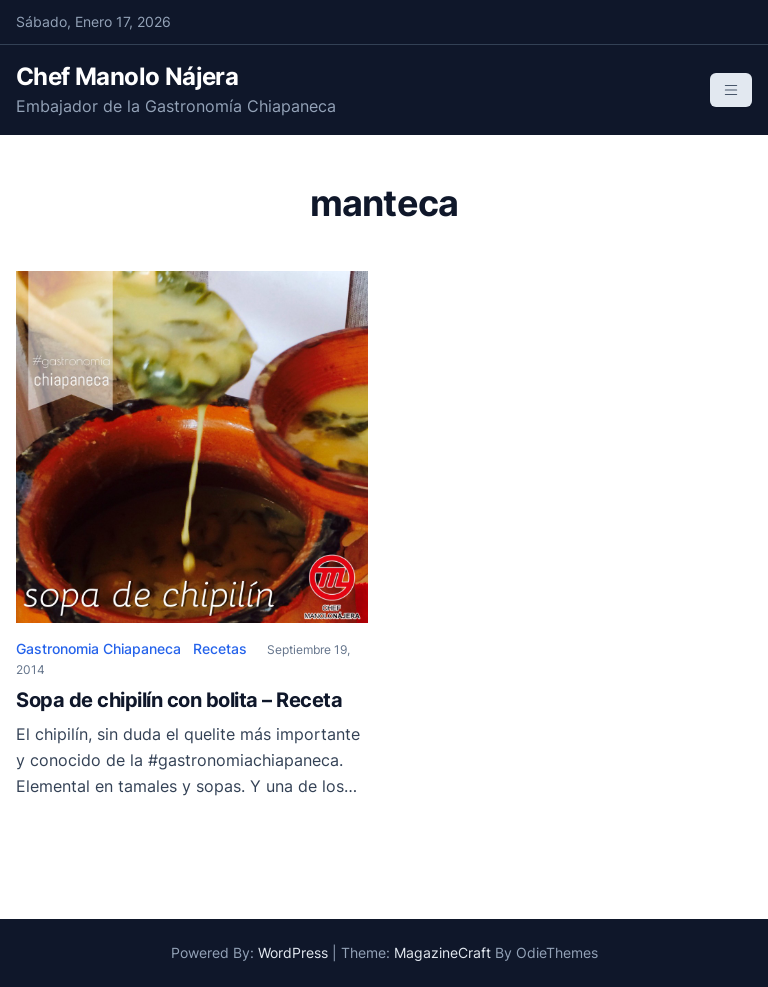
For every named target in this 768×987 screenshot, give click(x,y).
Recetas (220, 648)
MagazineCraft (442, 952)
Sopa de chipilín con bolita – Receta (179, 700)
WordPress (293, 952)
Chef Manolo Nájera (127, 76)
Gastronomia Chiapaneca (98, 648)
